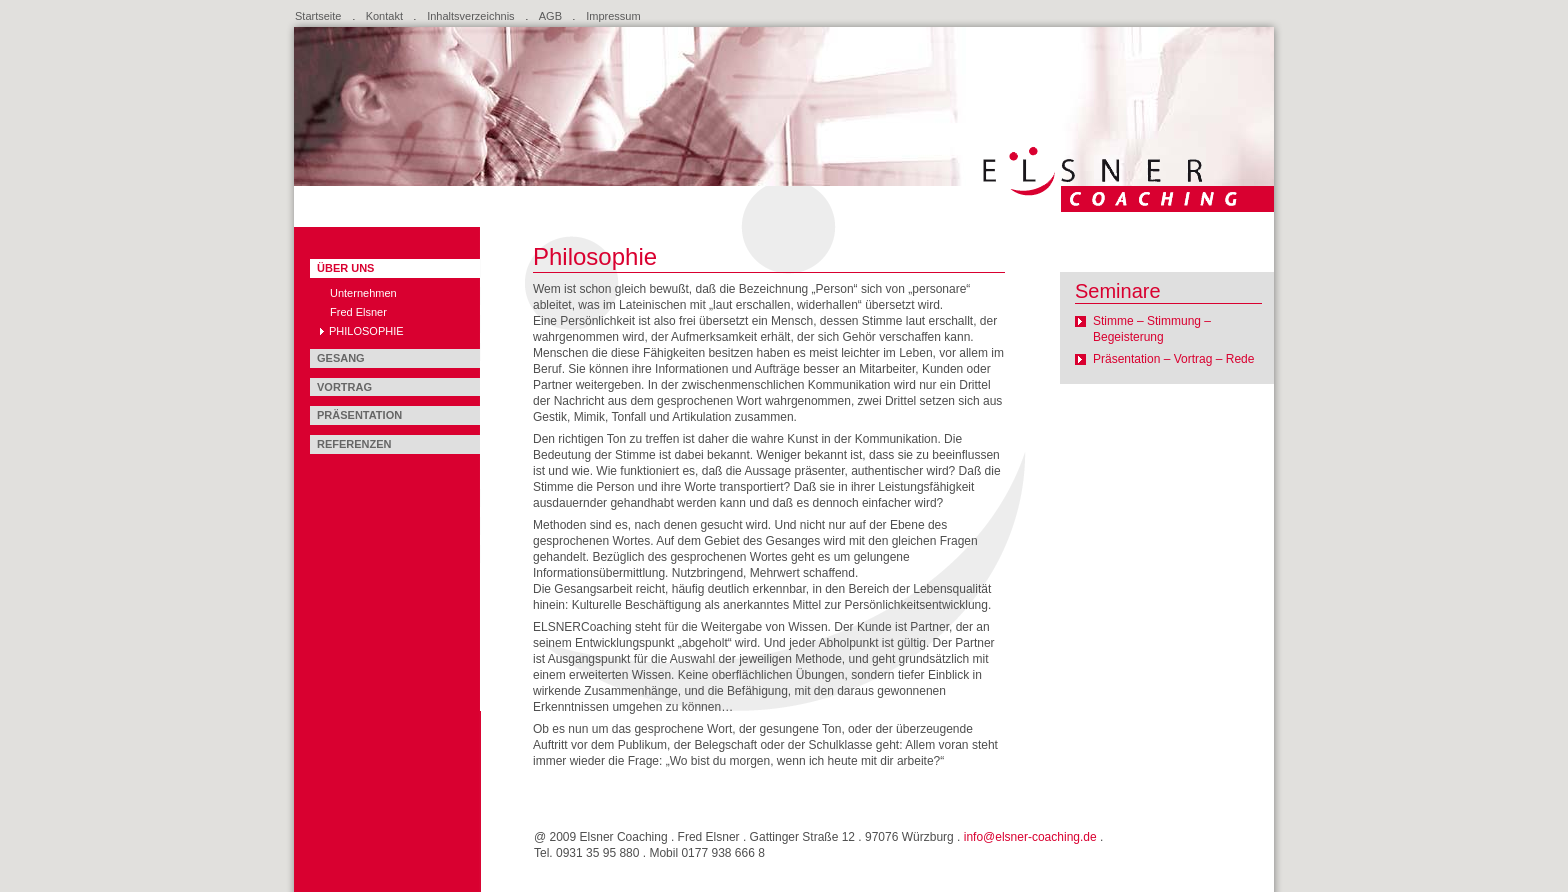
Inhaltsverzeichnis (470, 16)
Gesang (341, 358)
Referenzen (354, 444)
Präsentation (359, 415)
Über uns (345, 268)
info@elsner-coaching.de (1030, 837)
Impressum (613, 16)
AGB (550, 16)
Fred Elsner (358, 312)
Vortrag (344, 387)
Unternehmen (363, 293)
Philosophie (366, 331)
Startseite (318, 16)
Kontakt (384, 16)
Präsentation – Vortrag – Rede (1173, 359)
